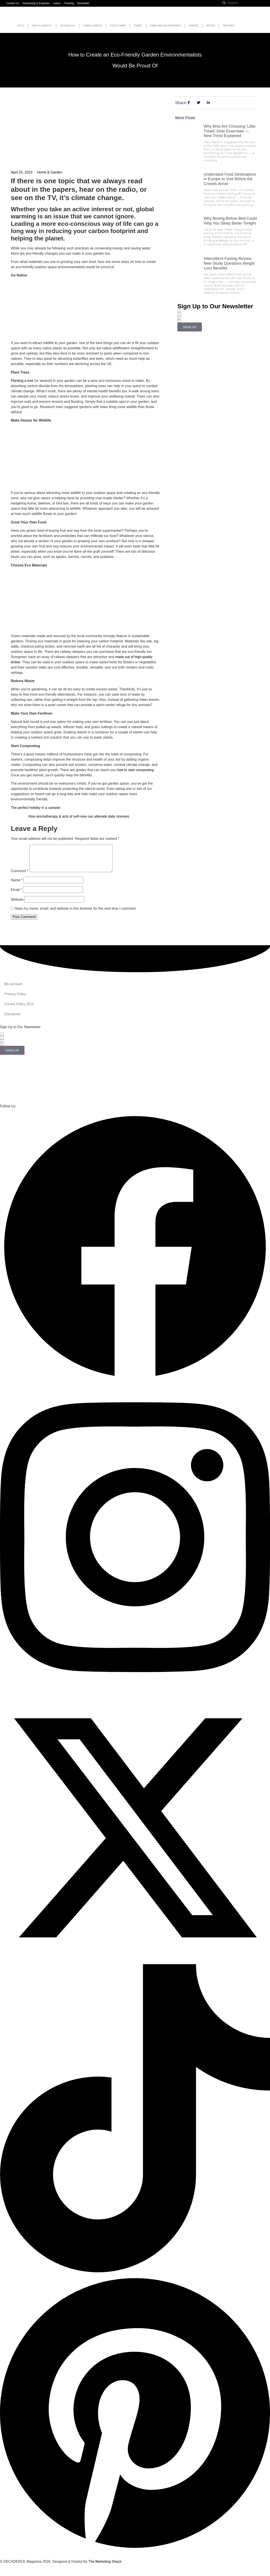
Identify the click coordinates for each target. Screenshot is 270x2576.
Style (20, 25)
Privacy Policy (15, 999)
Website (17, 905)
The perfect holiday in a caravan (36, 808)
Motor (211, 25)
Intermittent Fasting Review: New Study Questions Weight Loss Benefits (229, 263)
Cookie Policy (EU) (19, 1009)
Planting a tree (22, 380)
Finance (194, 25)
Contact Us (12, 3)
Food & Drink (118, 25)
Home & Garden (92, 25)
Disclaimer (12, 1019)
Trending (69, 3)
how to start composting (135, 770)
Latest (56, 3)
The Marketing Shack (104, 2567)
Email (16, 895)
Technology (67, 25)
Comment (19, 876)
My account (13, 989)
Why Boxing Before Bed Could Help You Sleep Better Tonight (230, 220)
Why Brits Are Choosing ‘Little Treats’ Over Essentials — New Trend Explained (229, 131)
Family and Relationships (165, 25)
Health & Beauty (42, 25)
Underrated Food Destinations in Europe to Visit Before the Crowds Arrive (230, 179)
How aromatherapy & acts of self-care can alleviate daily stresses (78, 816)
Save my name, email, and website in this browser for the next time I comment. (76, 914)
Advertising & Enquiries (36, 3)
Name (16, 885)
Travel (138, 25)
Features (228, 25)
